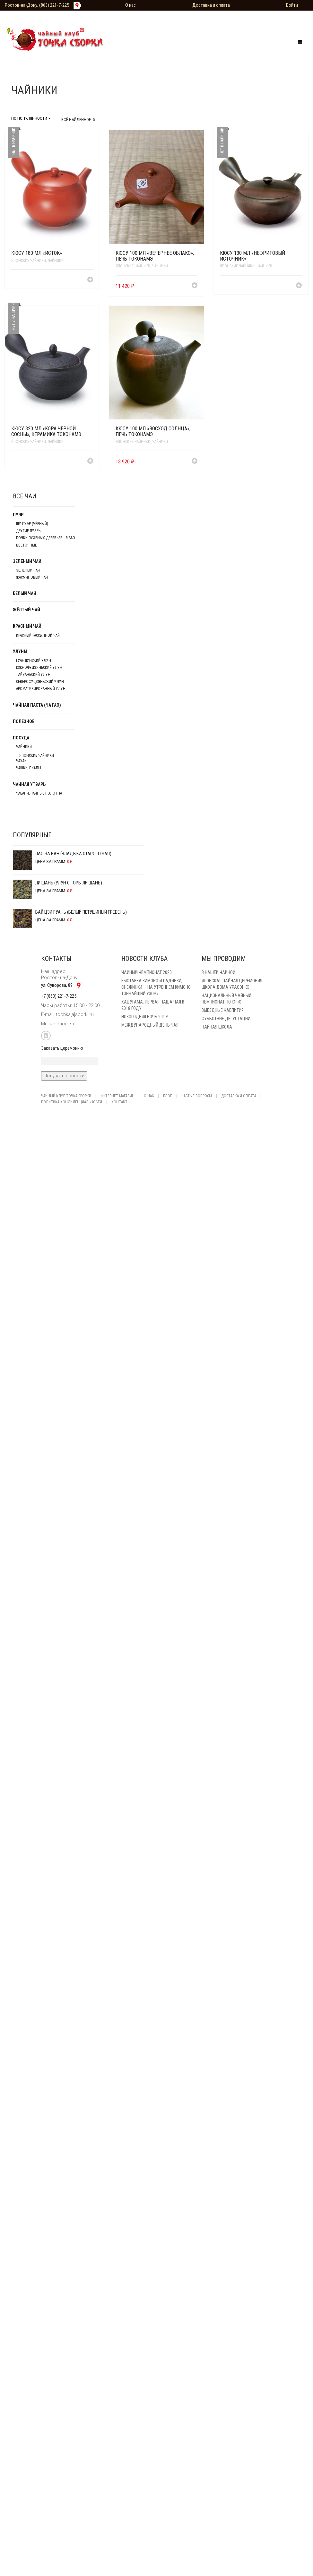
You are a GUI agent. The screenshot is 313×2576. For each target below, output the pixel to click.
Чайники (56, 260)
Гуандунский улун (33, 660)
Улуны (20, 651)
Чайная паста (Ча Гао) (37, 705)
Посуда (21, 737)
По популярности (31, 118)
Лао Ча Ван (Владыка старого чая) (62, 854)
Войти (292, 5)
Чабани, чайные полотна (39, 793)
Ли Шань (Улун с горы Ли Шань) (57, 884)
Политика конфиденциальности (71, 1102)
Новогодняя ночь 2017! (144, 1016)
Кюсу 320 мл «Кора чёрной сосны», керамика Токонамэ (46, 431)
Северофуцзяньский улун (40, 681)
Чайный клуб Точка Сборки (66, 1096)
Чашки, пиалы (28, 768)
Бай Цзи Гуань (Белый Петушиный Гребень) (70, 913)
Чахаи (21, 761)
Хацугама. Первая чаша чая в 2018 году (152, 1005)
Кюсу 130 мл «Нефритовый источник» (252, 256)
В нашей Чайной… (220, 972)
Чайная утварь (29, 784)
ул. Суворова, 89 (63, 985)
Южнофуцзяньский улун (39, 667)
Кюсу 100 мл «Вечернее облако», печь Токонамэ (155, 256)
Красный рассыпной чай (38, 635)
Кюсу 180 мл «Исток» (36, 253)
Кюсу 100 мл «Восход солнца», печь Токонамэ (153, 431)
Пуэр (18, 514)
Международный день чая (149, 1025)
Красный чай (27, 626)
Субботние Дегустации (226, 1018)
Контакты (120, 1102)
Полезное (23, 721)
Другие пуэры (28, 531)
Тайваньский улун (33, 674)
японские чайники (28, 260)
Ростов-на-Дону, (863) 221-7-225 (37, 5)
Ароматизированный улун (40, 688)
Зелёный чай (27, 561)
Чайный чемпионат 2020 (146, 972)
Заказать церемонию (62, 1048)
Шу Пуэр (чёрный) (32, 523)
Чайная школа (217, 1027)
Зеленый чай (28, 570)
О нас (130, 5)
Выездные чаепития (223, 1010)
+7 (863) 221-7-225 (58, 996)
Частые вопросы (196, 1096)
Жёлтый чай (26, 609)
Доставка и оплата (211, 5)
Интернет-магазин (117, 1096)
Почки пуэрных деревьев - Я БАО (45, 538)
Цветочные (26, 545)
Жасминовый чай (32, 577)
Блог (167, 1096)
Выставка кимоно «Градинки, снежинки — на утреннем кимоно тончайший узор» (156, 987)
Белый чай (24, 593)
